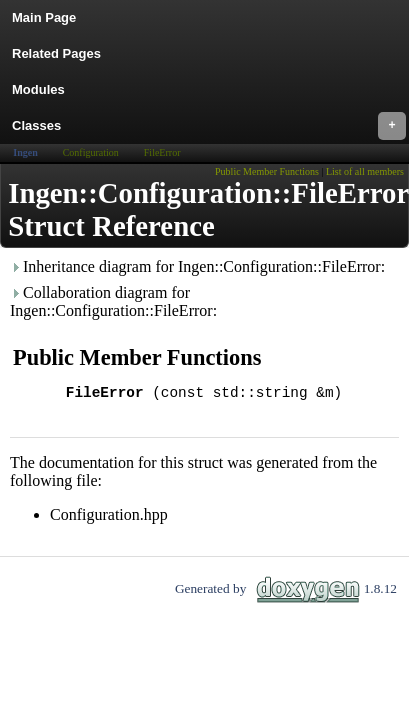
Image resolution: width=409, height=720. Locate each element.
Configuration (91, 152)
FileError (162, 152)
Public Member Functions (267, 171)
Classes (209, 126)
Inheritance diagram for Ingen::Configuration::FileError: (197, 266)
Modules (38, 89)
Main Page (44, 17)
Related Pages (56, 53)
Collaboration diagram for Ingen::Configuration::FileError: (113, 301)
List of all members (365, 171)
